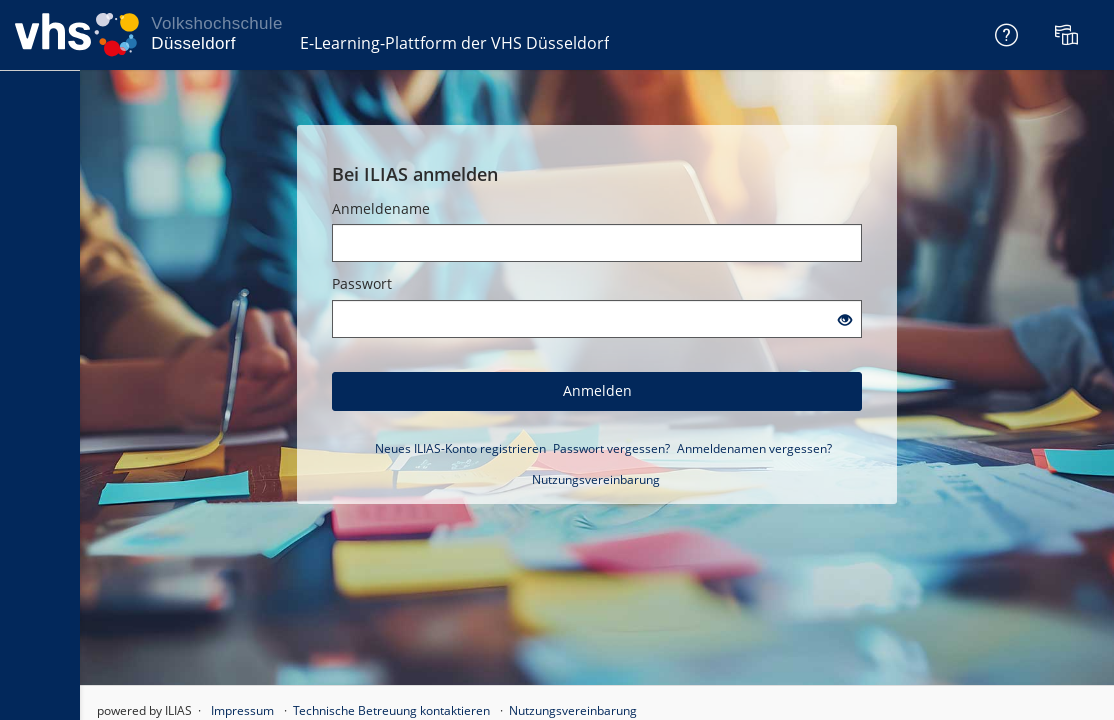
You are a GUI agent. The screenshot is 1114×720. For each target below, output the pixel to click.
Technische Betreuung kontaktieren (391, 710)
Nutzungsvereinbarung (596, 479)
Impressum (242, 710)
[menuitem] (1069, 35)
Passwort (362, 283)
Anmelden (597, 390)
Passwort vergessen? (611, 448)
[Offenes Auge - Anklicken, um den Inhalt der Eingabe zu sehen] (845, 320)
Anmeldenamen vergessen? (754, 448)
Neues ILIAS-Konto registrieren (460, 448)
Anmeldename (381, 208)
